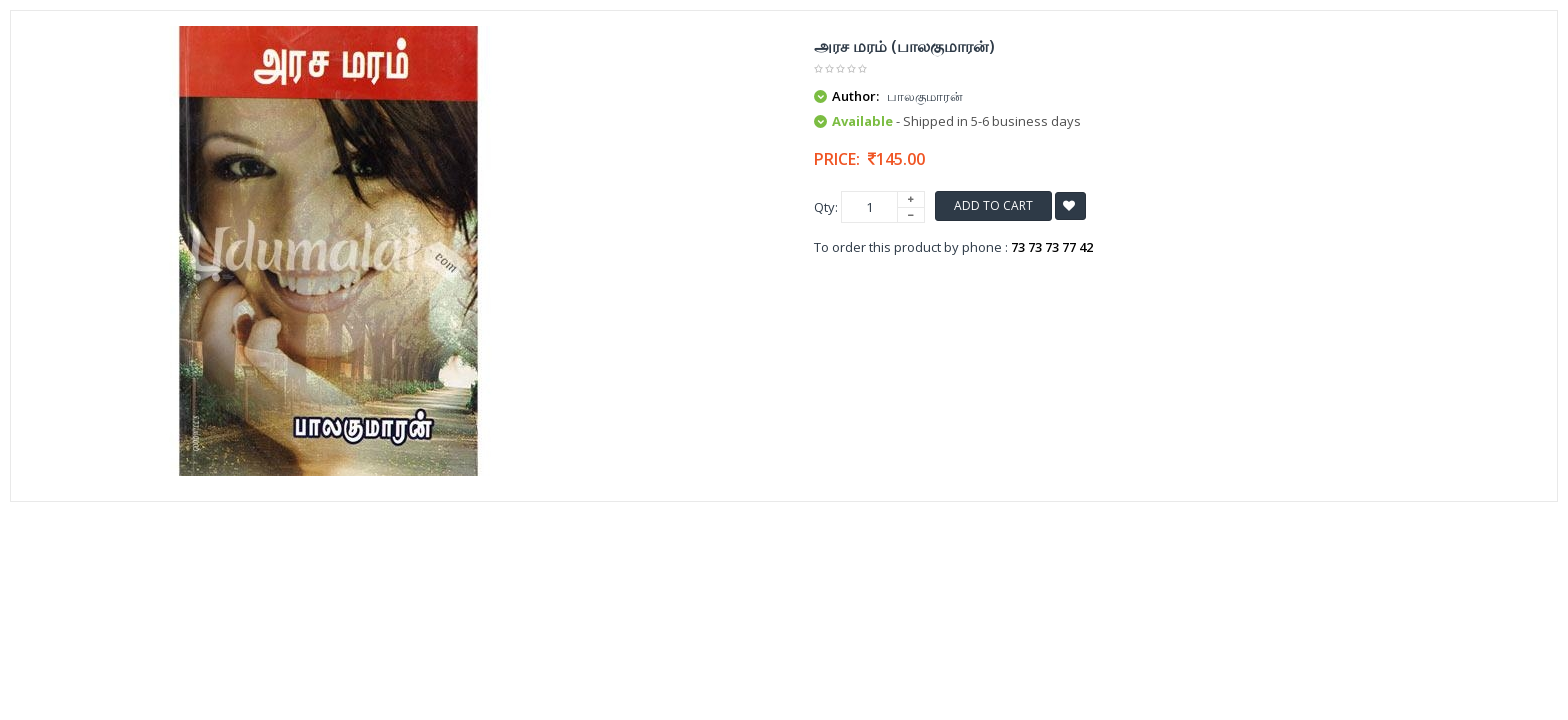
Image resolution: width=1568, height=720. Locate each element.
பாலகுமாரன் (925, 96)
